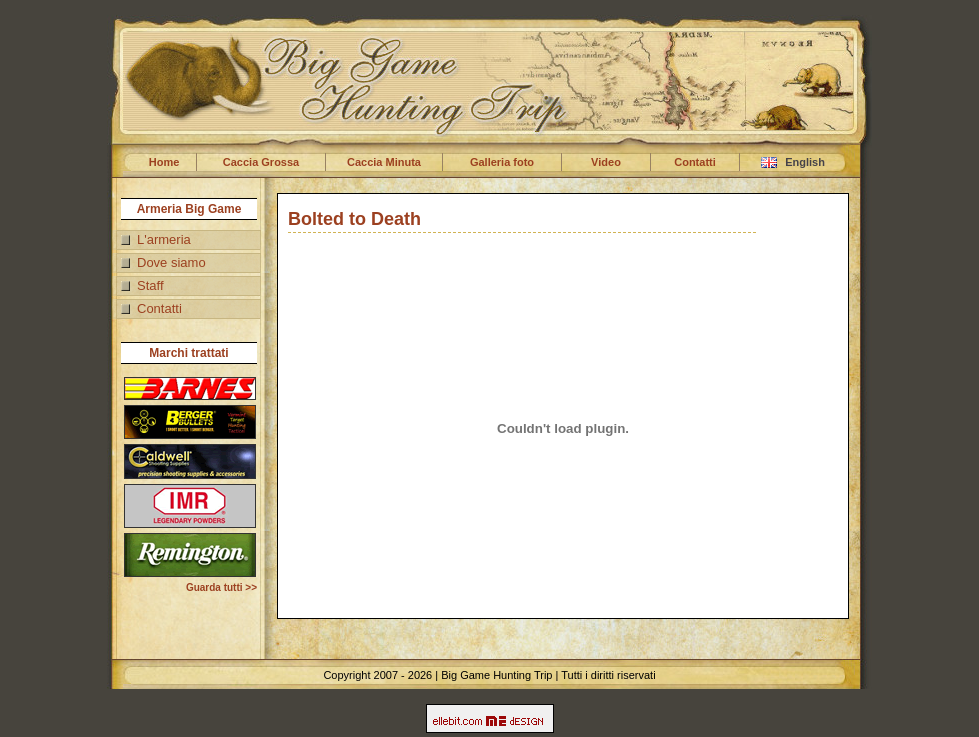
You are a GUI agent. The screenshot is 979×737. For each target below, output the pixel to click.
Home (164, 162)
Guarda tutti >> (221, 587)
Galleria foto (502, 162)
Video (606, 162)
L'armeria (164, 239)
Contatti (695, 162)
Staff (150, 285)
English (793, 162)
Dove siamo (171, 262)
